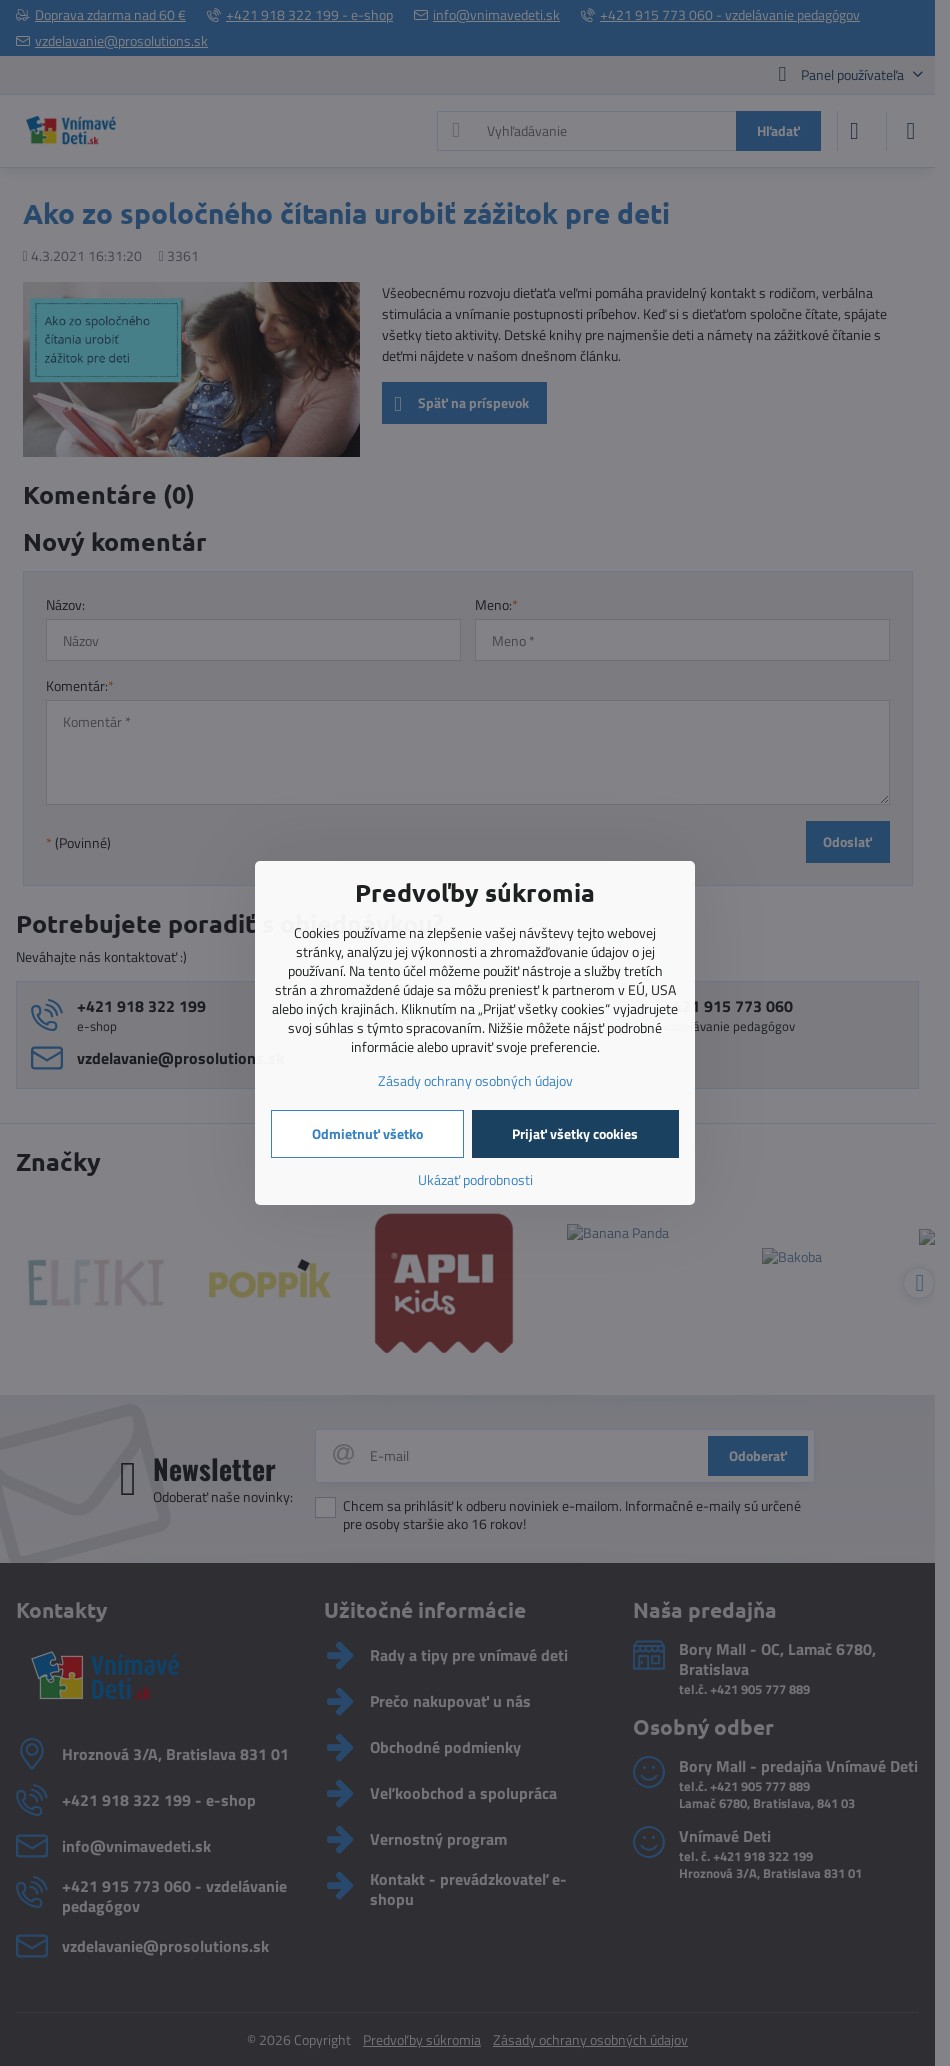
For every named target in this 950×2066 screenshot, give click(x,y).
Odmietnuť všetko (367, 1133)
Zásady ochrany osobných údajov (475, 1080)
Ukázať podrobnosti (475, 1179)
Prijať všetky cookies (575, 1133)
